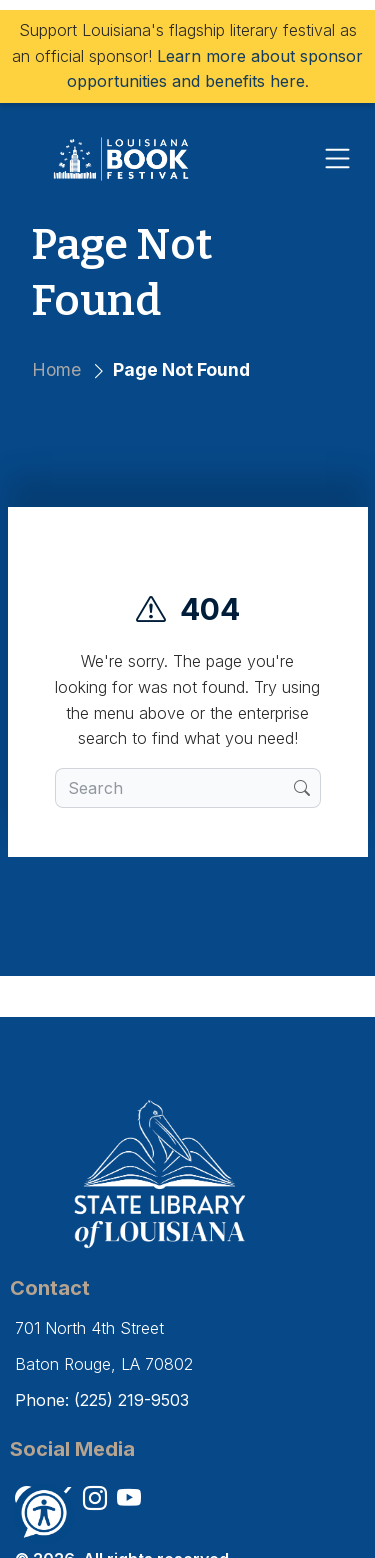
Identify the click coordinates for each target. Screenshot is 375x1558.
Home (56, 369)
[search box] (174, 788)
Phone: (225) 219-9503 (102, 1400)
